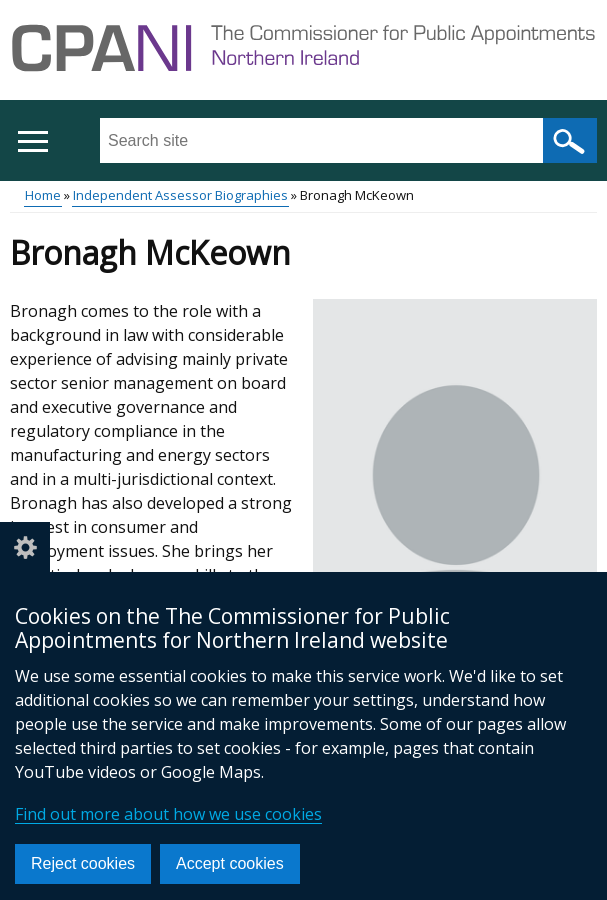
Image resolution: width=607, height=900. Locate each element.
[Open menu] (32, 141)
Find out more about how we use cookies (168, 814)
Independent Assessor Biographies (180, 195)
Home (43, 195)
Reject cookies (83, 863)
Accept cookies (230, 863)
